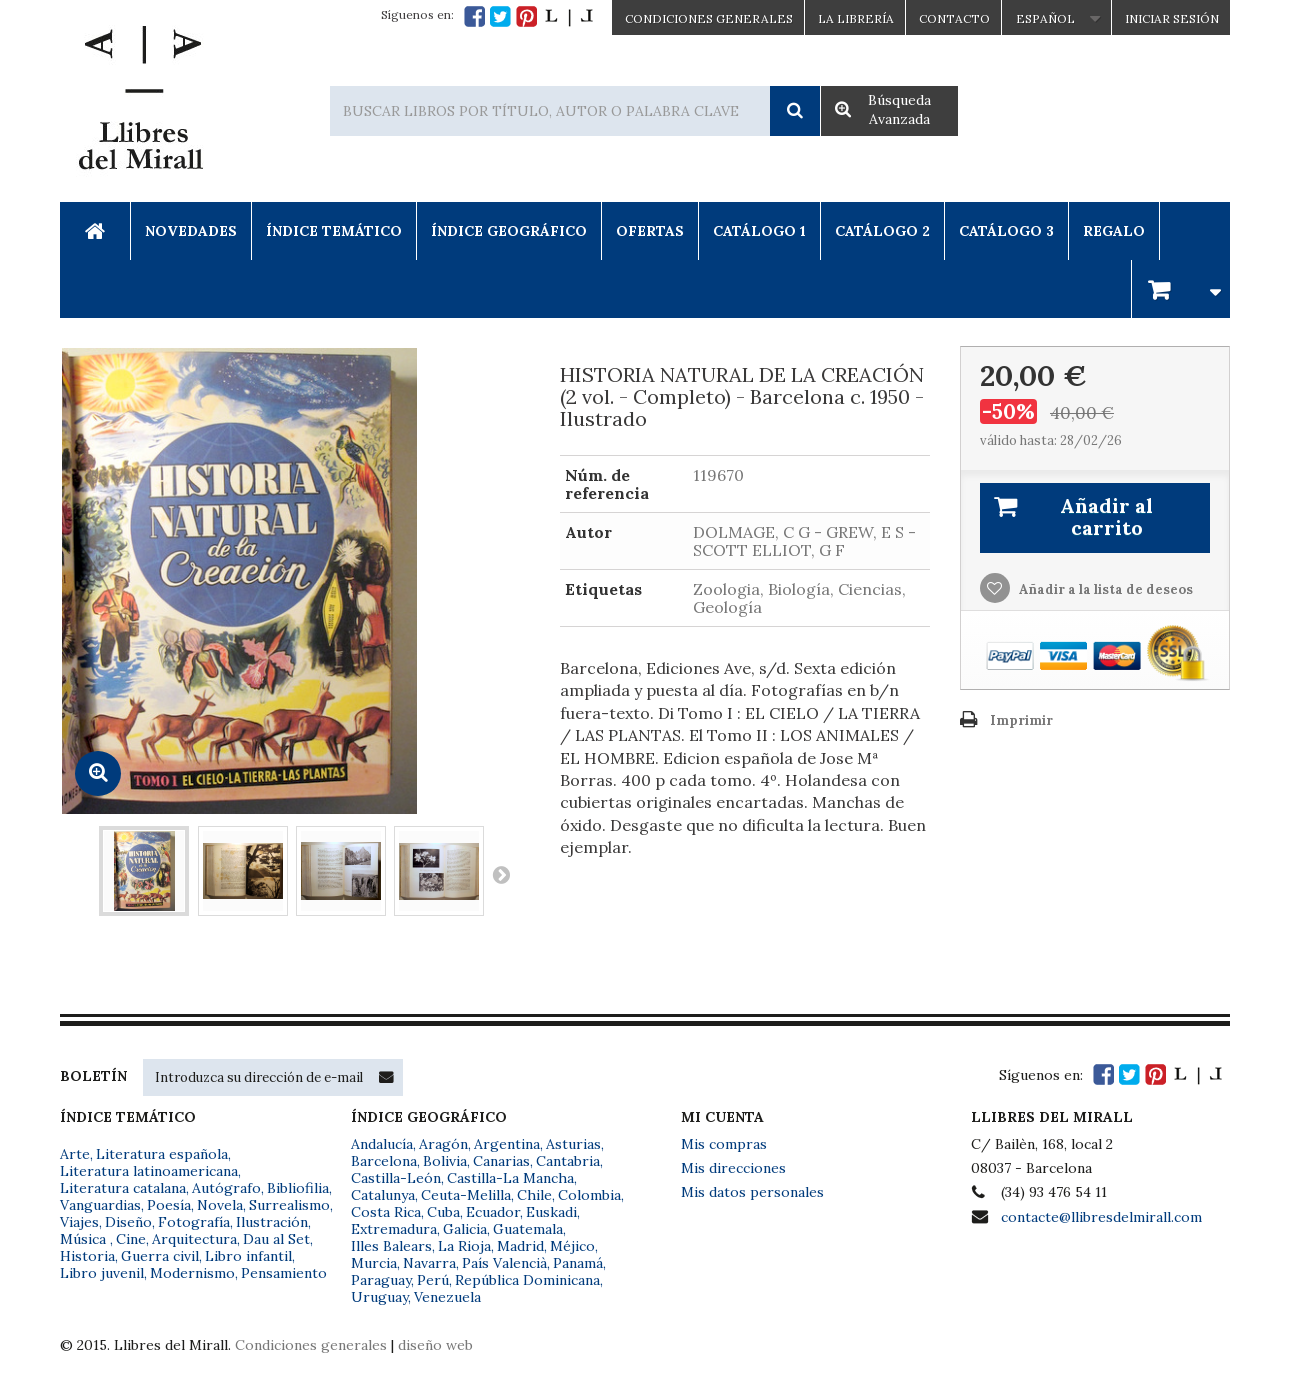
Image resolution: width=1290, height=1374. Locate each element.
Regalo (1114, 231)
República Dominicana (527, 1280)
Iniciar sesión (1172, 18)
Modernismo (192, 1273)
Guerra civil (160, 1256)
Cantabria (568, 1161)
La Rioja (464, 1246)
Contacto (954, 18)
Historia (87, 1256)
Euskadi (551, 1212)
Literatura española (162, 1154)
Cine (131, 1239)
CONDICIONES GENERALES (709, 18)
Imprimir (1021, 720)
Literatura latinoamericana (149, 1171)
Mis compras (724, 1144)
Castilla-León (396, 1178)
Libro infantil (248, 1256)
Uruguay (379, 1297)
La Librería (856, 18)
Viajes (79, 1222)
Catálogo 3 (1006, 231)
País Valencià (504, 1263)
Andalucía (382, 1144)
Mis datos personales (752, 1192)
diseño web (435, 1345)
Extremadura (394, 1229)
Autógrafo (226, 1188)
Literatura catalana (123, 1188)
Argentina (507, 1144)
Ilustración (272, 1222)
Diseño (128, 1222)
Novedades (191, 231)
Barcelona (384, 1161)
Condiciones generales (311, 1345)
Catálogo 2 (882, 231)
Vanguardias (100, 1205)
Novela (220, 1205)
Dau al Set (276, 1239)
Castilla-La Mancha (510, 1178)
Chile (534, 1195)
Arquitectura (194, 1239)
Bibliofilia (298, 1188)
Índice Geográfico (509, 231)
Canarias (501, 1161)
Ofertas (650, 231)
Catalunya (383, 1195)
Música (85, 1239)
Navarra (429, 1263)
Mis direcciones (733, 1168)
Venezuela (447, 1297)
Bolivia (445, 1161)
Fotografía (194, 1222)
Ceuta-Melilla (466, 1195)
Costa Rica (386, 1212)
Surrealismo (289, 1205)
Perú (433, 1280)
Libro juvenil (102, 1273)
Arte (75, 1154)
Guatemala (528, 1229)
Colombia (589, 1195)
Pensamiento (284, 1273)
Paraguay (381, 1280)
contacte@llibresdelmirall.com (1101, 1217)
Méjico (572, 1246)
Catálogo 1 (759, 231)
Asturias (573, 1144)
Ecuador (493, 1212)
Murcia (374, 1263)
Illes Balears (391, 1246)
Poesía (169, 1205)
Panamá (578, 1263)
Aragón (443, 1144)
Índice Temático (334, 231)
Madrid (520, 1246)
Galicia (465, 1229)
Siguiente (501, 874)
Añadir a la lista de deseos (1104, 589)
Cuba (443, 1212)
